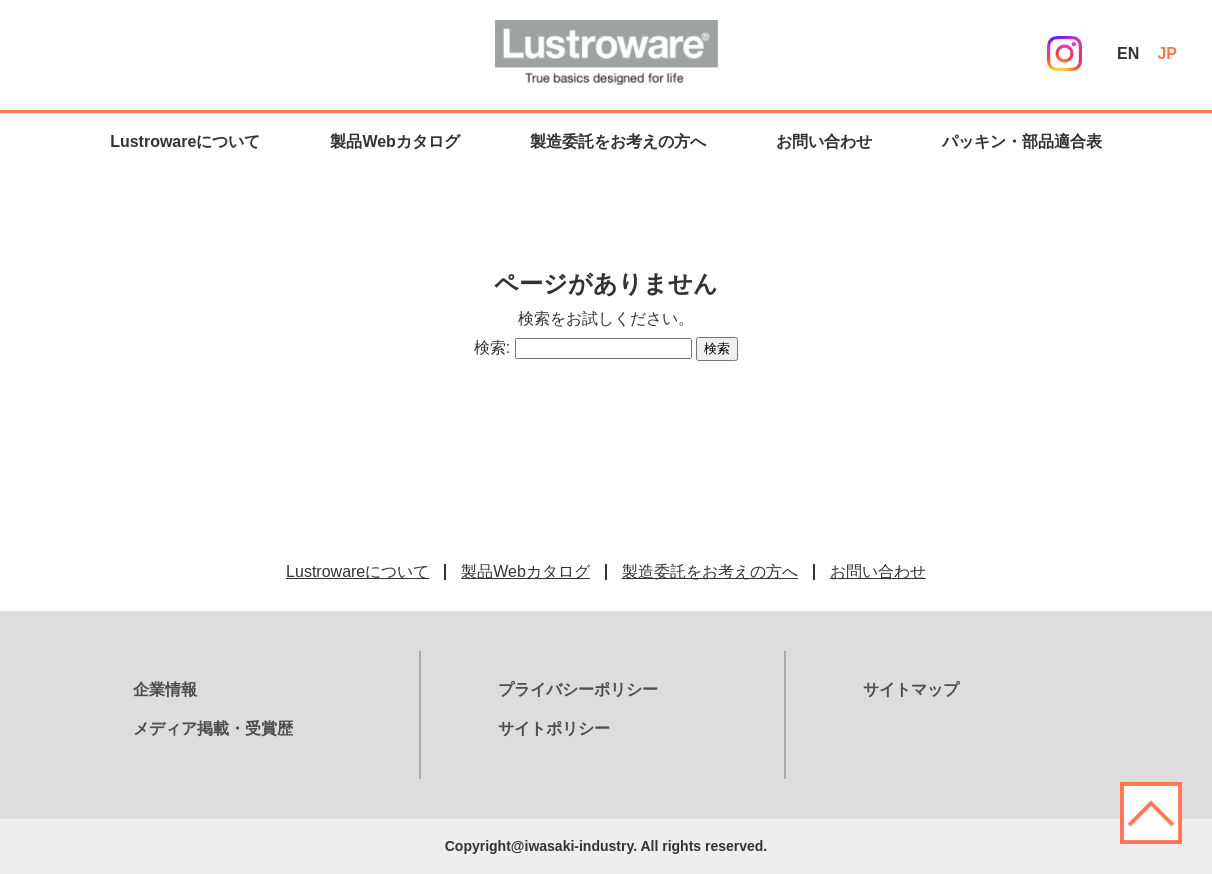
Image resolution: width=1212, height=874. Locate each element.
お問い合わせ (824, 141)
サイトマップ (911, 689)
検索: (492, 347)
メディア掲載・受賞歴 (213, 728)
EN (1128, 53)
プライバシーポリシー (578, 689)
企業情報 (165, 689)
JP (1167, 53)
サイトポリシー (554, 728)
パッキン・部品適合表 (1022, 141)
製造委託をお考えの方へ (618, 141)
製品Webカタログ (394, 141)
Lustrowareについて (185, 141)
